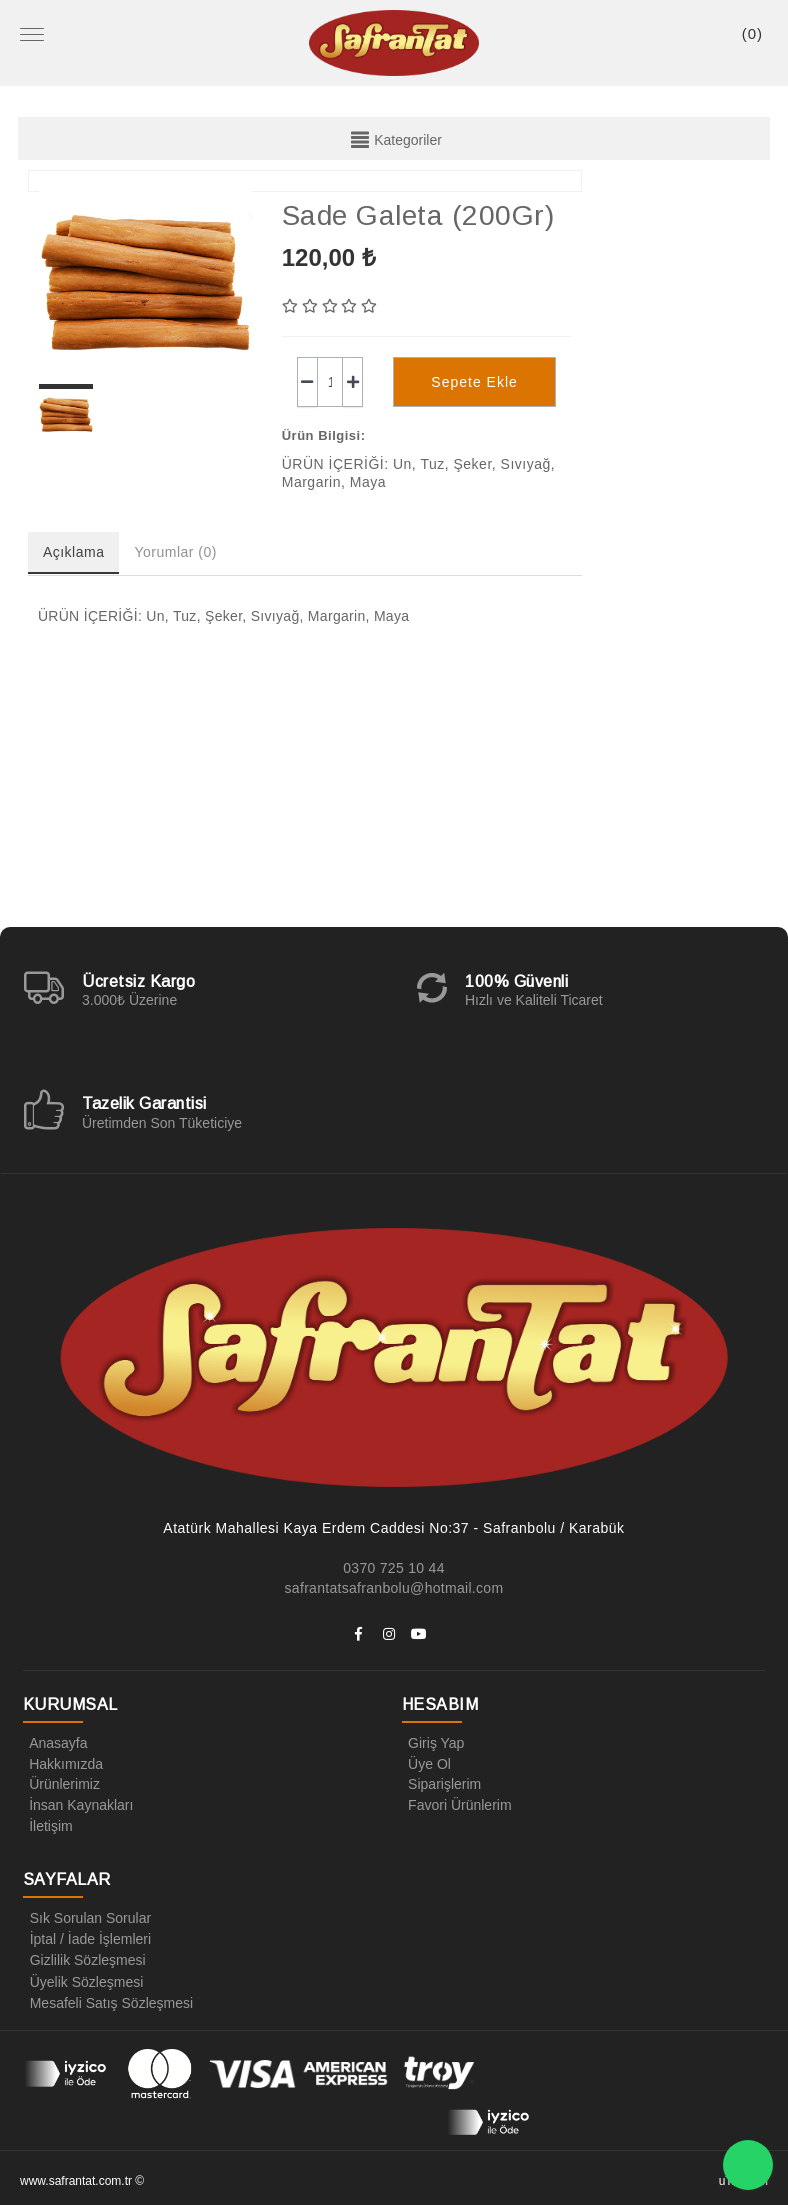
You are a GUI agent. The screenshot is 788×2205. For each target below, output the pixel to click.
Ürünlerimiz (61, 1783)
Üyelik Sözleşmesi (83, 1976)
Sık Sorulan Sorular (86, 1916)
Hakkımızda (63, 1763)
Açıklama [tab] (74, 552)
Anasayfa (55, 1743)
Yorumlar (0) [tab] (175, 552)
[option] (145, 282)
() (752, 33)
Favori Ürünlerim (456, 1803)
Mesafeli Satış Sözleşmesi (107, 1996)
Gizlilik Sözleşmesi (84, 1956)
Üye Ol (426, 1763)
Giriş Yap (433, 1743)
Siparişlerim (441, 1783)
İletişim (48, 1823)
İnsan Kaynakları (78, 1803)
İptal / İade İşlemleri (86, 1936)
